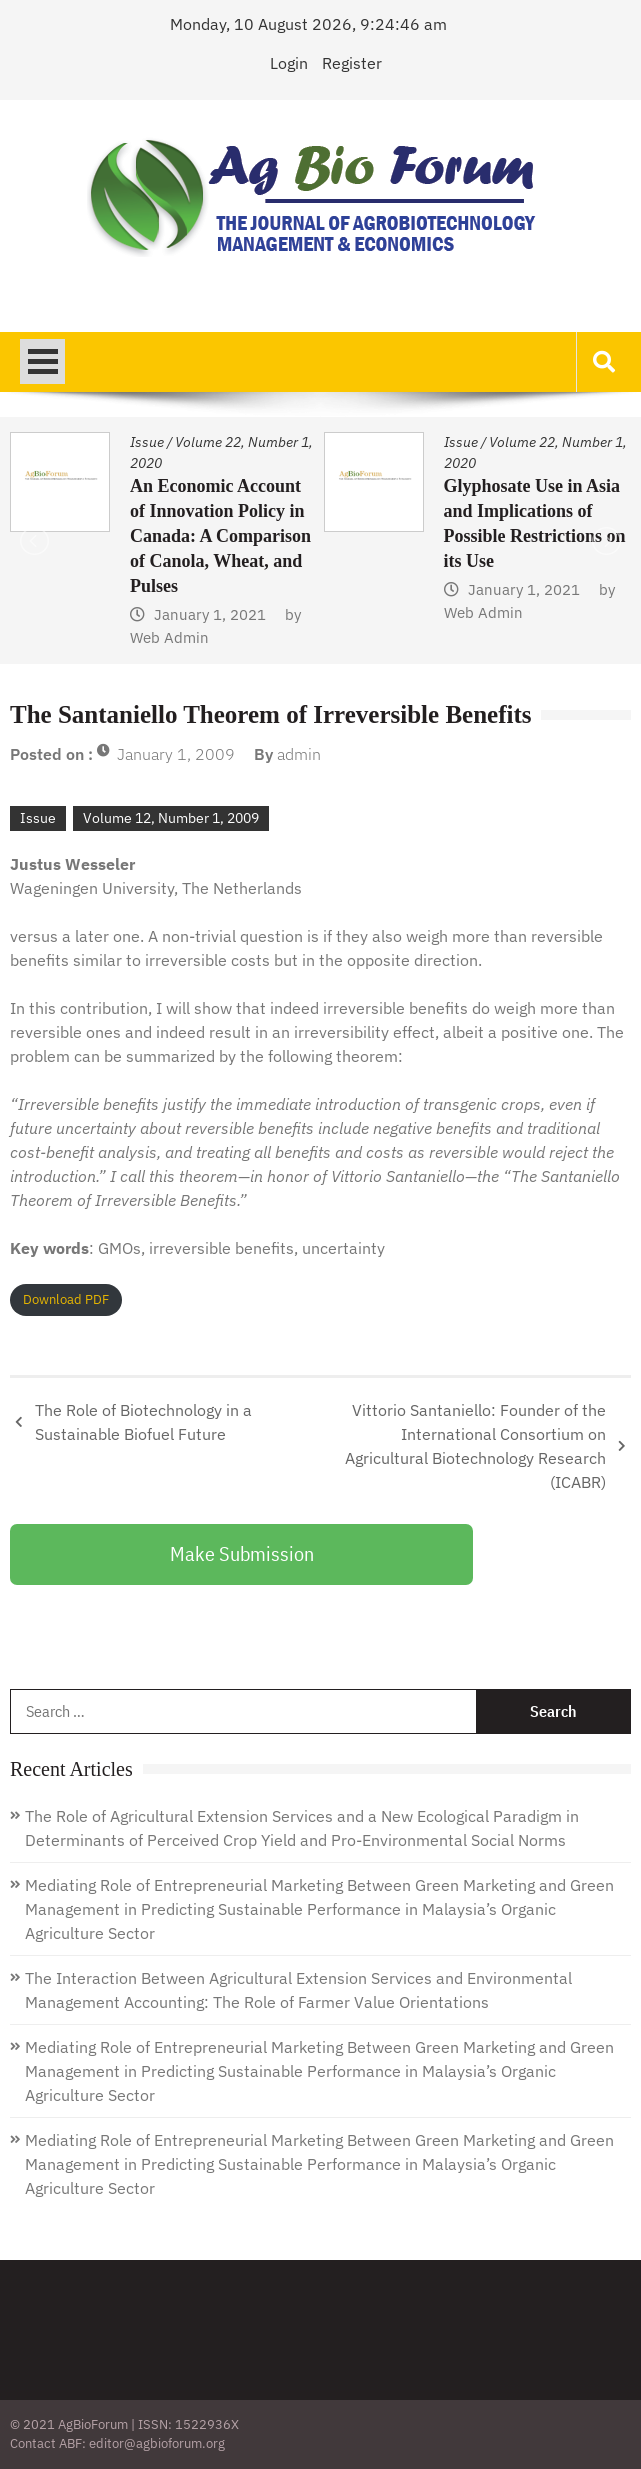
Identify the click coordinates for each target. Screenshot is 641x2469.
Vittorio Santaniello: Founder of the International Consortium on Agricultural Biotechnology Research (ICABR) (475, 1446)
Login (289, 63)
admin (299, 754)
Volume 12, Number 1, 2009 (171, 818)
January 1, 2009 (176, 754)
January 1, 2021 (210, 614)
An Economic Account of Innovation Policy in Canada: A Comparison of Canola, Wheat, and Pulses (220, 536)
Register (352, 63)
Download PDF (66, 1299)
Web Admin (169, 637)
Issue (147, 442)
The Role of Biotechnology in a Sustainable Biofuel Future (143, 1422)
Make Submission (242, 1553)
